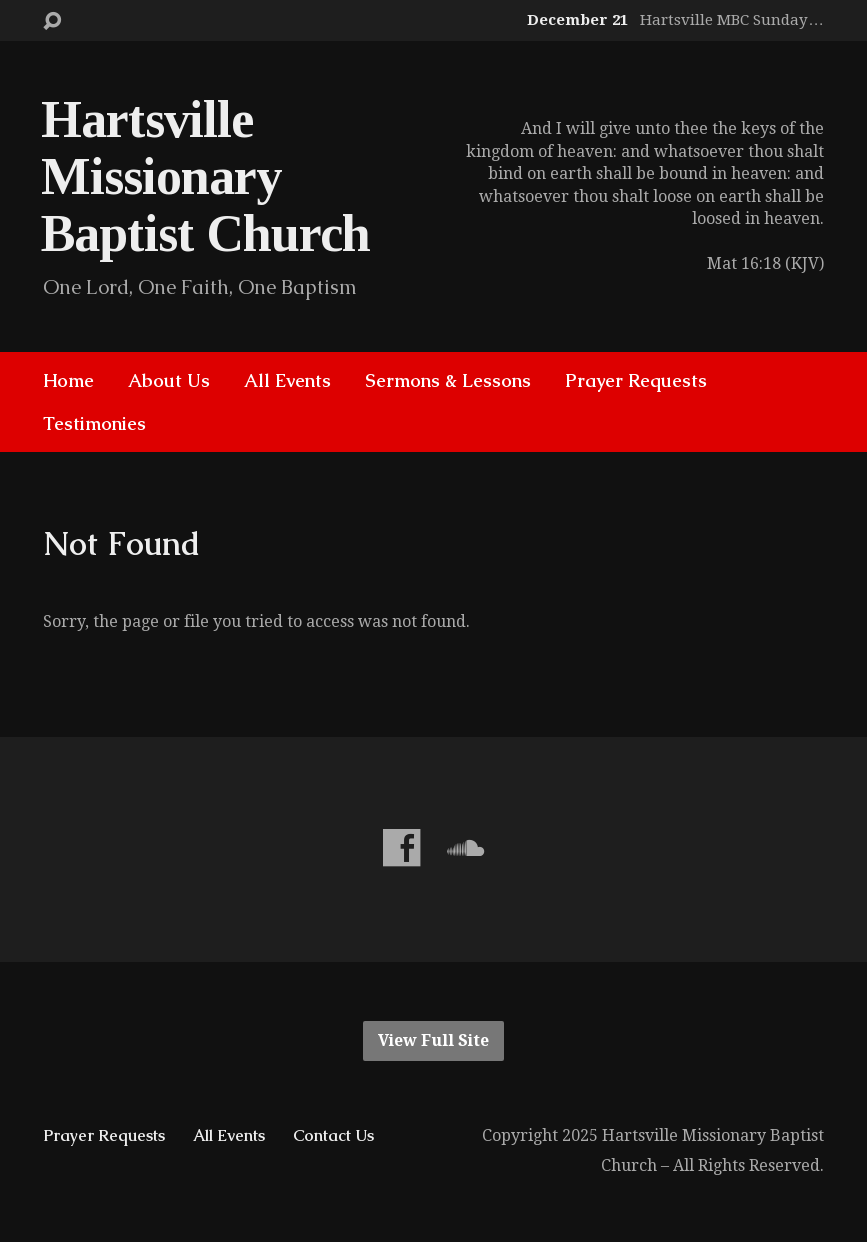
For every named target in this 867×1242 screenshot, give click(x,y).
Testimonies (94, 424)
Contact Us (333, 1135)
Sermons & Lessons (448, 381)
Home (68, 381)
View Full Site (433, 1040)
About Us (169, 381)
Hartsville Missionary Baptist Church (205, 176)
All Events (287, 381)
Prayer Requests (636, 381)
